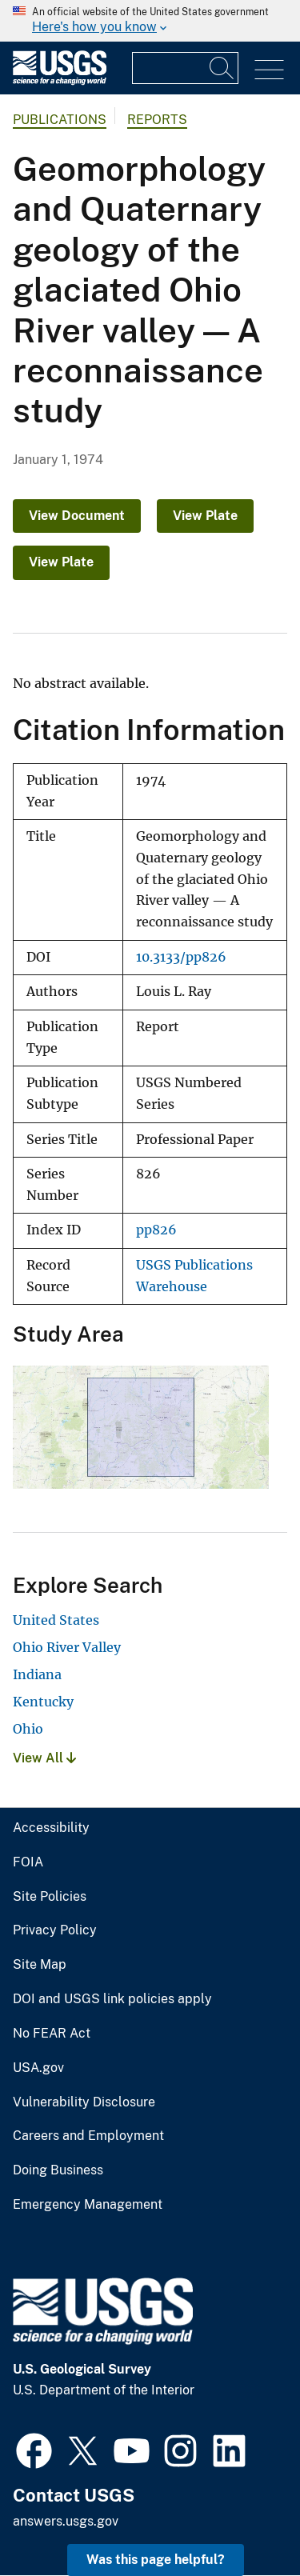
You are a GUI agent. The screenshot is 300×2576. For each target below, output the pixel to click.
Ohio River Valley (67, 1647)
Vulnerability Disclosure (84, 2102)
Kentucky (43, 1702)
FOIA (28, 1862)
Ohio (28, 1729)
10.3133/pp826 (181, 957)
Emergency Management (87, 2205)
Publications (59, 119)
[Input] (185, 68)
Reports (157, 119)
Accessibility (51, 1828)
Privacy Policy (55, 1930)
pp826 (156, 1230)
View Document (77, 515)
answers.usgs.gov (65, 2521)
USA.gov (38, 2068)
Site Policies (49, 1897)
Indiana (37, 1674)
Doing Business (58, 2170)
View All (44, 1758)
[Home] (59, 81)
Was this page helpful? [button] (155, 2559)
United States (56, 1620)
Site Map (39, 1965)
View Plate (205, 515)
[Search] (222, 68)
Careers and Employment (88, 2136)
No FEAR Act (51, 2033)
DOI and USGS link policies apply (112, 1999)
